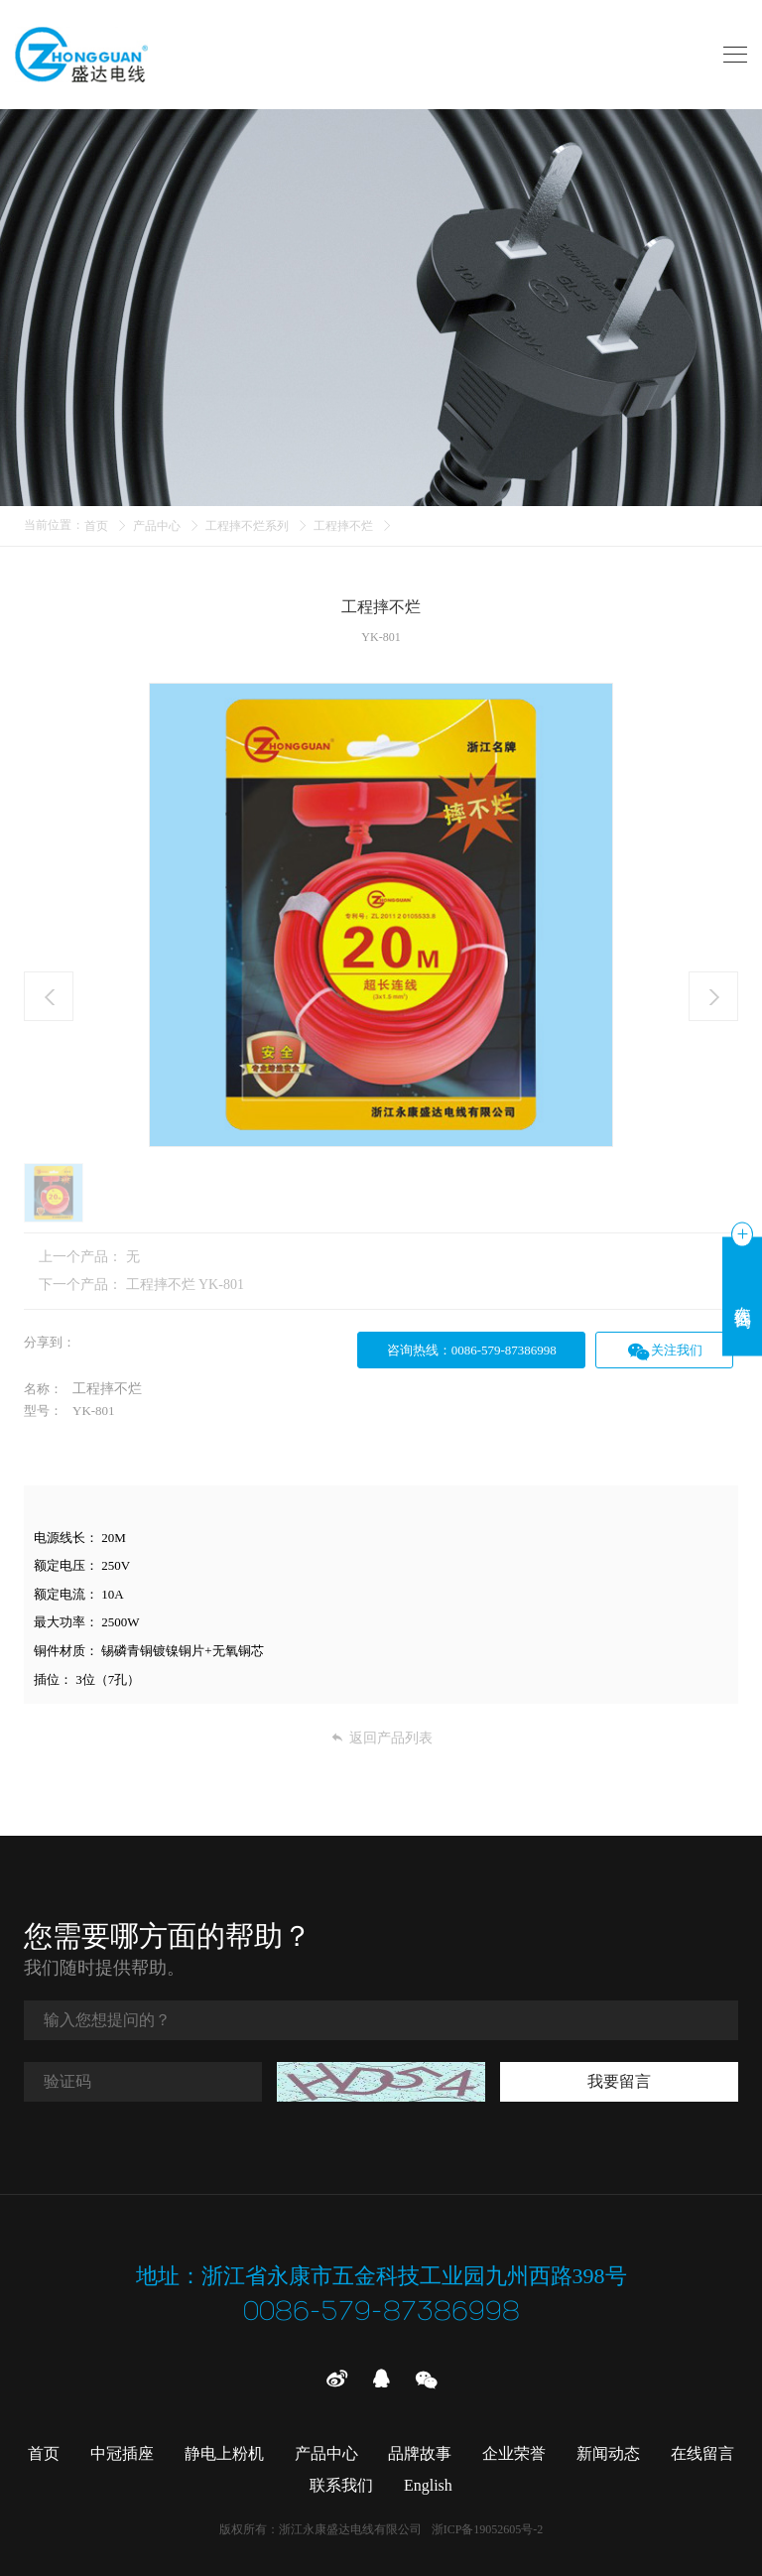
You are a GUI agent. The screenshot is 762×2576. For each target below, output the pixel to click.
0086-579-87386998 (381, 2312)
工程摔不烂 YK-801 (185, 1284)
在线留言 (702, 2453)
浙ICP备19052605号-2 (488, 2529)
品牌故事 (419, 2453)
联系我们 (341, 2485)
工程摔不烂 (343, 526)
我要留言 (619, 2080)
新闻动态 (608, 2453)
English (428, 2485)
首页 (96, 526)
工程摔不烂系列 (247, 526)
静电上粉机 (224, 2453)
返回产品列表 (381, 1738)
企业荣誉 (514, 2453)
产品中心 (157, 526)
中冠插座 (122, 2453)
